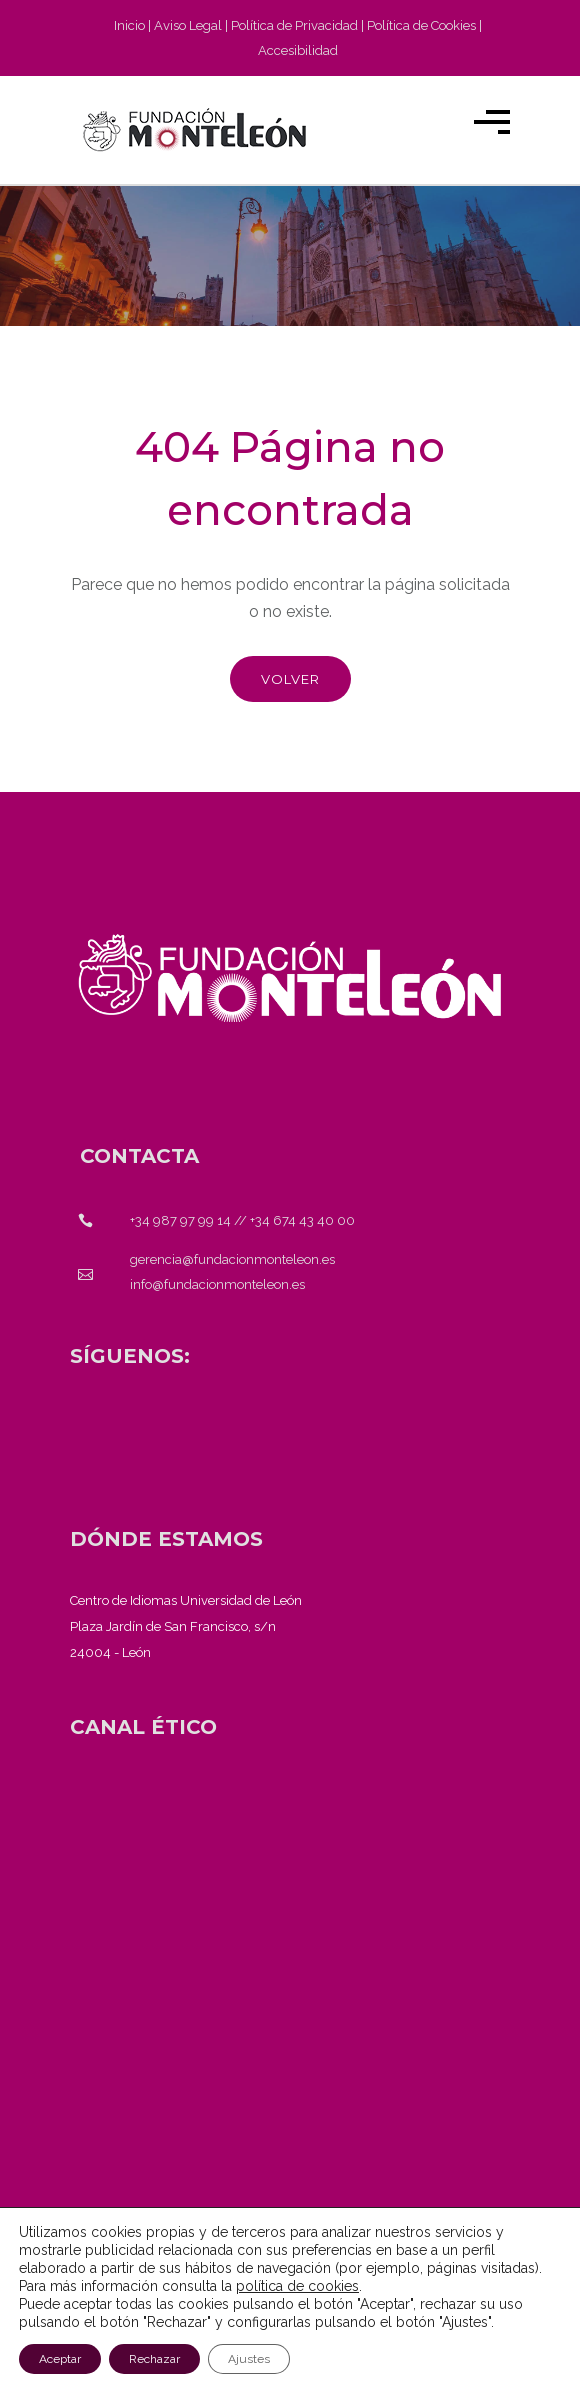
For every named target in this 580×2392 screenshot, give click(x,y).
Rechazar (154, 2359)
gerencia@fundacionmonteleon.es (232, 1259)
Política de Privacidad (294, 25)
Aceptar (60, 2359)
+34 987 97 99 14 (180, 1220)
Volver (290, 679)
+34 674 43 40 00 (302, 1220)
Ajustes (249, 2359)
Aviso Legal (188, 25)
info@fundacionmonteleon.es (217, 1284)
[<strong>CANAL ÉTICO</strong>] (143, 1727)
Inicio (129, 25)
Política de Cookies (421, 25)
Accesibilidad (298, 50)
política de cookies (297, 2286)
